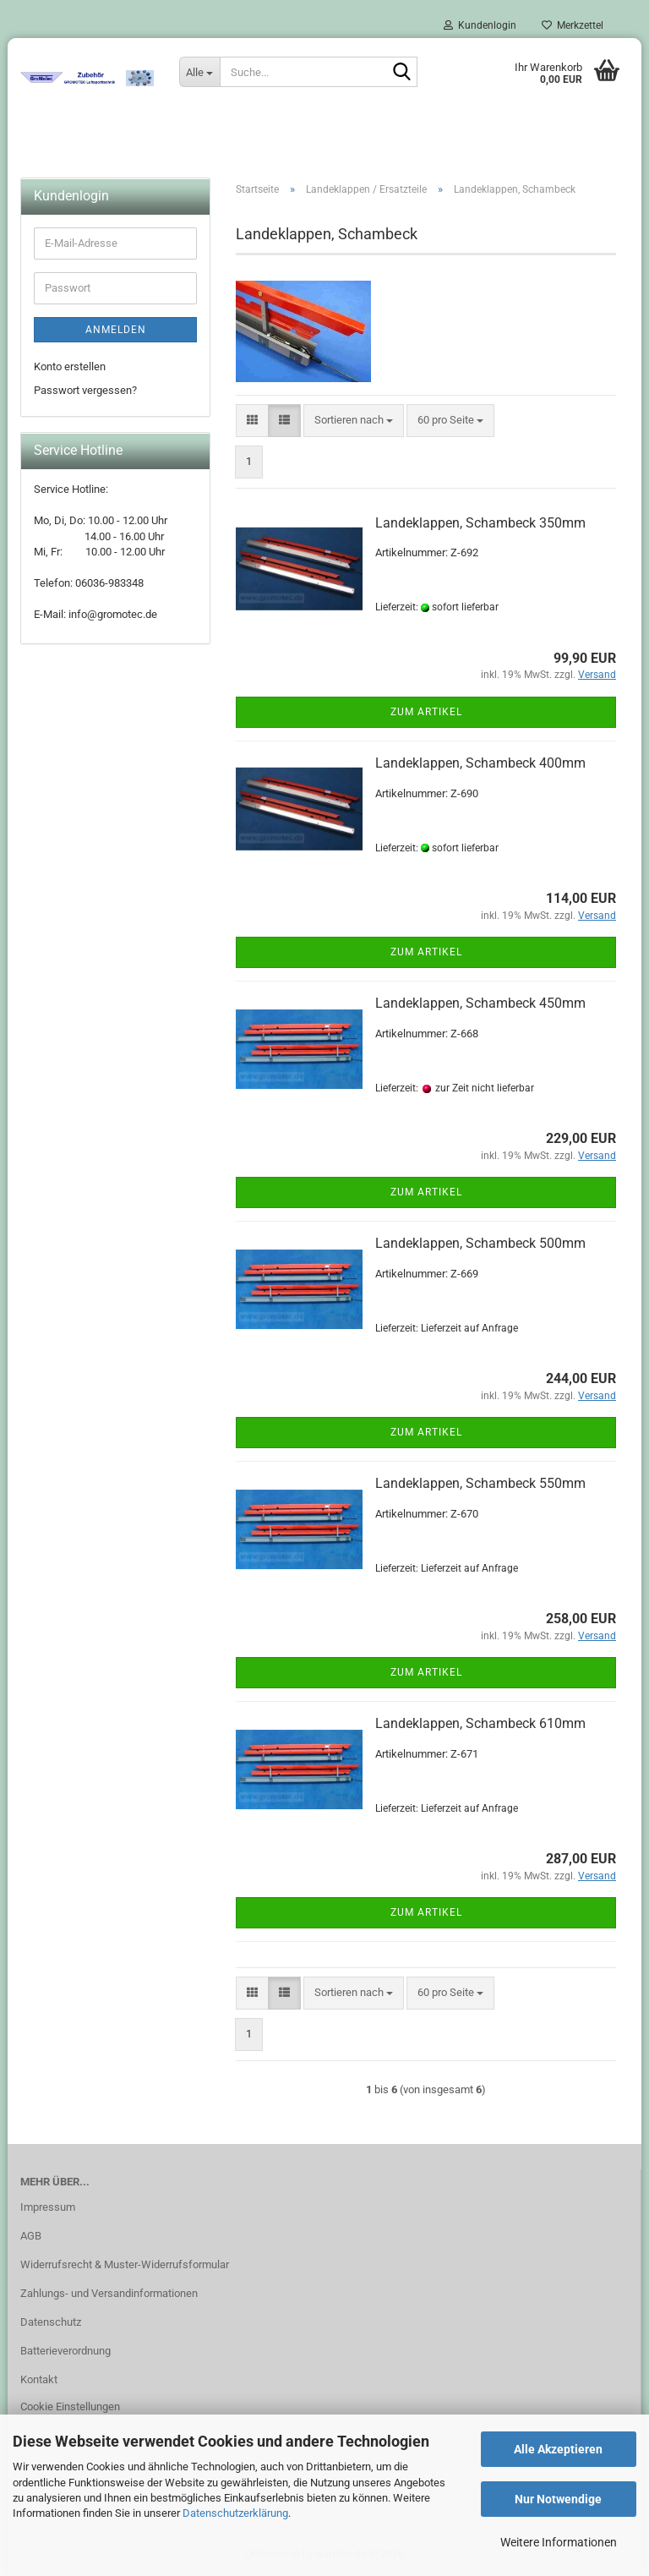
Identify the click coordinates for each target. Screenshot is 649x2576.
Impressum (47, 2207)
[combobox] (353, 420)
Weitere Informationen (558, 2542)
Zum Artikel (426, 712)
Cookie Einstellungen (70, 2406)
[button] (252, 420)
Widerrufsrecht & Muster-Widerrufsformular (124, 2264)
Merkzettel (572, 25)
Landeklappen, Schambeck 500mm (480, 1243)
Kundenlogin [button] (480, 25)
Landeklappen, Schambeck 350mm (480, 523)
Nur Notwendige (558, 2499)
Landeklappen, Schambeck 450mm (480, 1003)
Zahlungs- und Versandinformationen (109, 2293)
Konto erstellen (70, 366)
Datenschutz (50, 2322)
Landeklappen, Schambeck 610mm (480, 1723)
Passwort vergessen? (85, 390)
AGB (30, 2235)
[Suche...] (199, 72)
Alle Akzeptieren (558, 2449)
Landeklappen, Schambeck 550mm (480, 1483)
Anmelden (115, 330)
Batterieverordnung (65, 2350)
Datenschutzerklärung (235, 2513)
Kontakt (38, 2379)
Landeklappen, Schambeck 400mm (480, 763)
